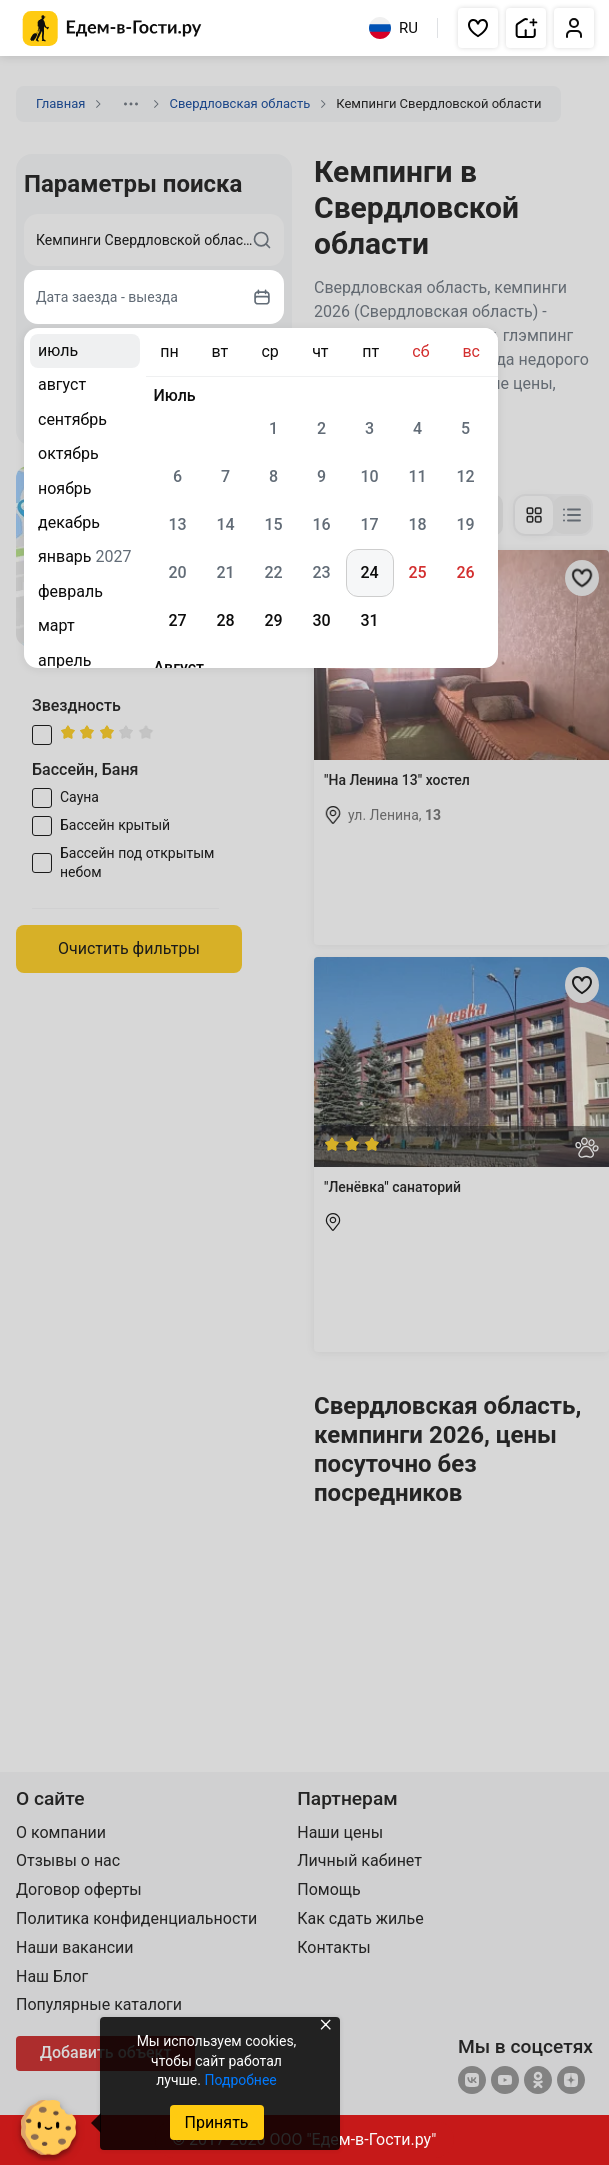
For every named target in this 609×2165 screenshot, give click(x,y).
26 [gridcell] (465, 572)
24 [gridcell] (369, 572)
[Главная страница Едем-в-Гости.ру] (112, 28)
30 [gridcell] (321, 620)
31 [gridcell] (369, 620)
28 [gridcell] (225, 620)
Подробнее (240, 2080)
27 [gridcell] (177, 620)
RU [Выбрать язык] (393, 28)
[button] (478, 28)
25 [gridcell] (417, 572)
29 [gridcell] (273, 620)
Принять (216, 2122)
